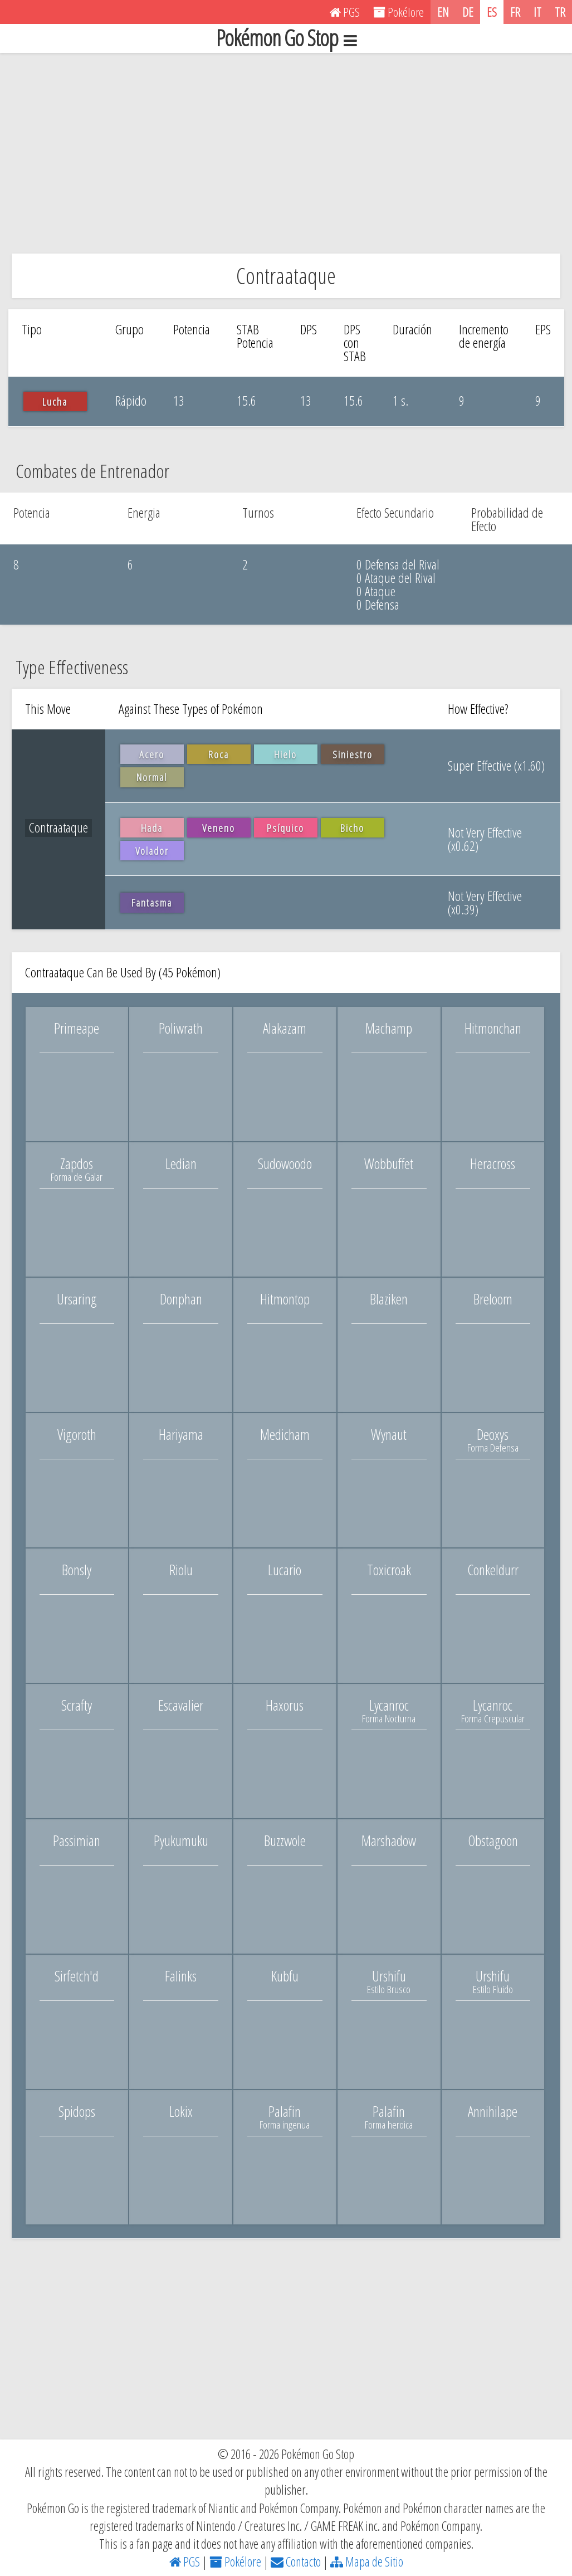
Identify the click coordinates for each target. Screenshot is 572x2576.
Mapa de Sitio (366, 2561)
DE (467, 11)
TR (560, 11)
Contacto (296, 2561)
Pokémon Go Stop (286, 38)
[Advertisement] (286, 153)
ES (492, 11)
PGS (184, 2561)
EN (443, 11)
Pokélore (235, 2561)
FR (515, 11)
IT (537, 11)
